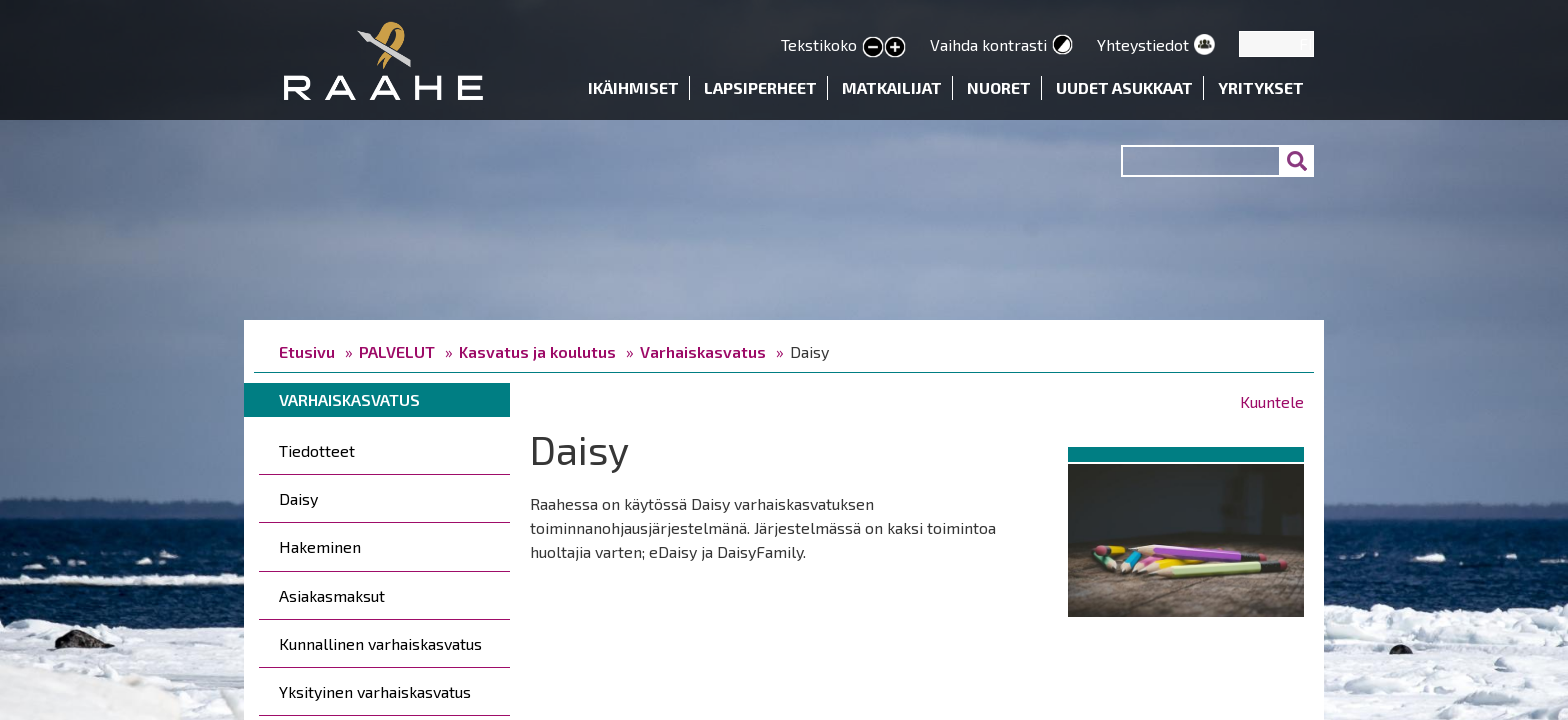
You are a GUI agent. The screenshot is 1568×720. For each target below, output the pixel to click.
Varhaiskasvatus (703, 351)
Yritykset (1261, 87)
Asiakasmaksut (332, 595)
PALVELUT (397, 351)
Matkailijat (892, 87)
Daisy (298, 498)
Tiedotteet (317, 450)
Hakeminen (320, 546)
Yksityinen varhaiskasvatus (375, 691)
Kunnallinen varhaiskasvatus (380, 643)
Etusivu (307, 351)
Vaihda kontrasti (988, 44)
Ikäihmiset (633, 87)
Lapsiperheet (760, 87)
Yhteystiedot (1143, 44)
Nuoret (999, 87)
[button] (1186, 536)
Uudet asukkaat (1124, 87)
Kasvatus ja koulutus (537, 351)
